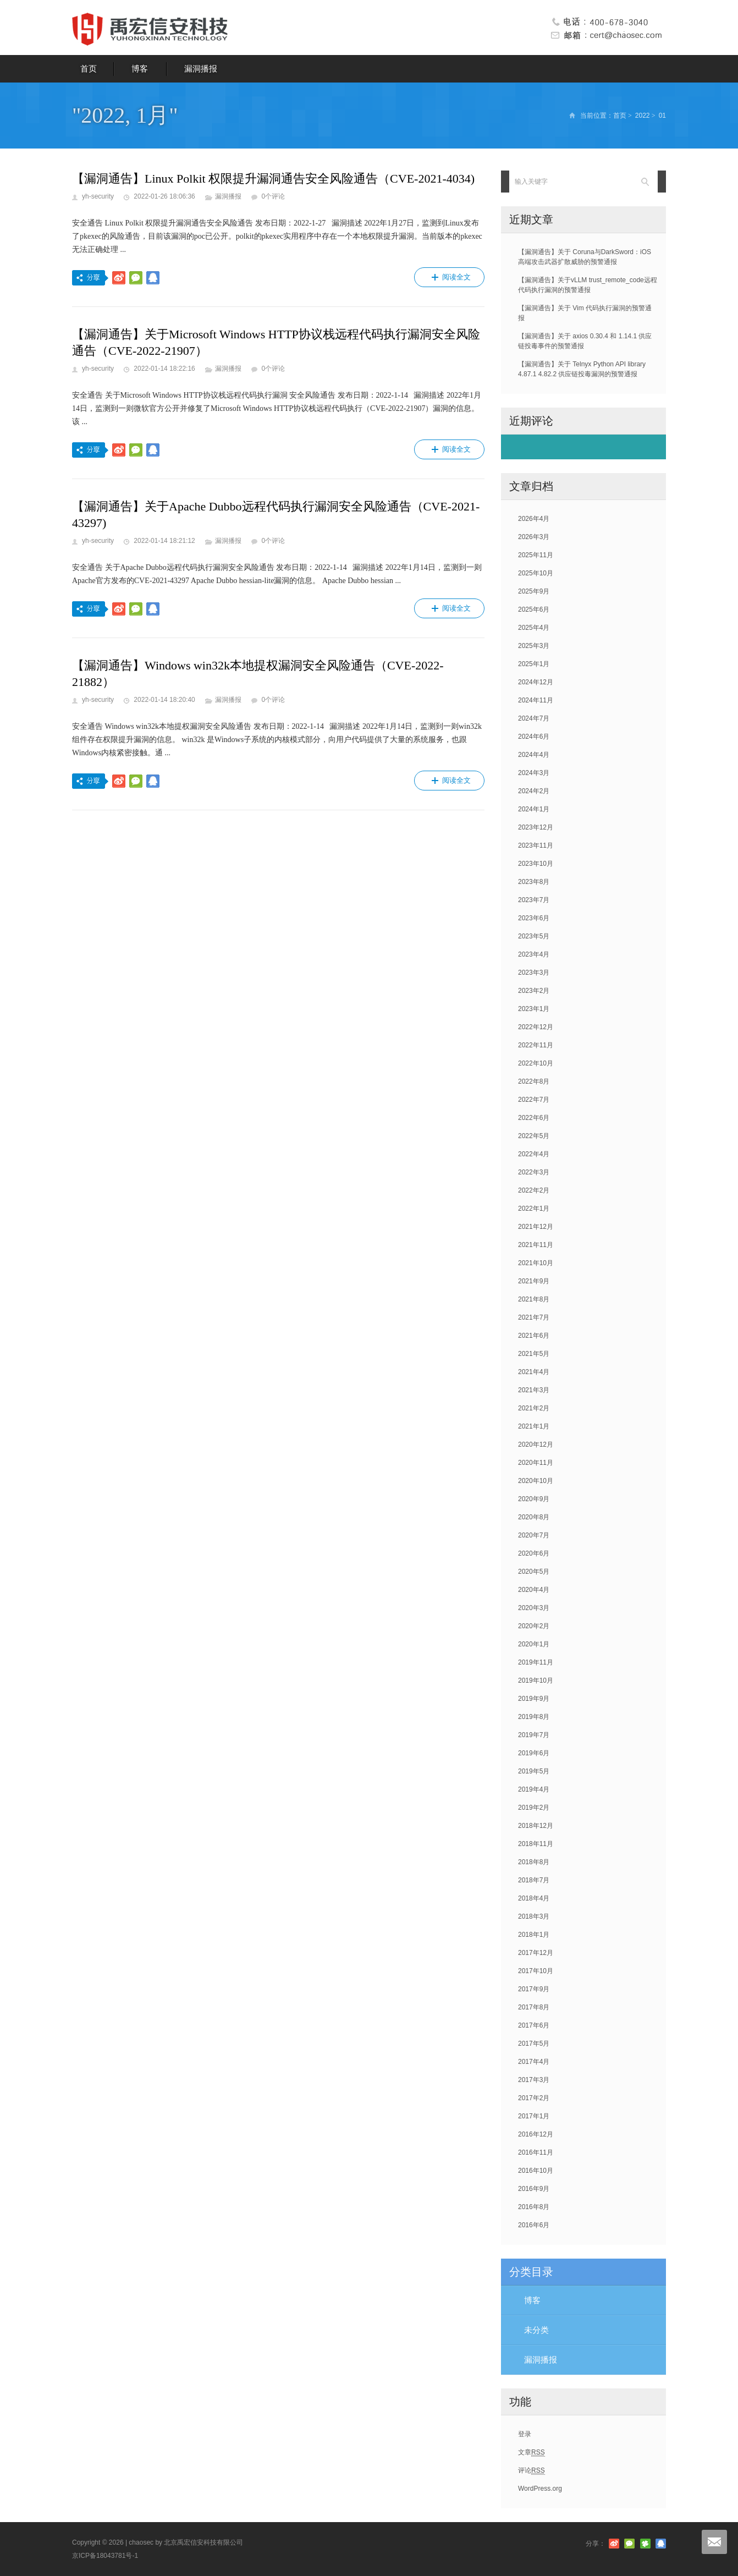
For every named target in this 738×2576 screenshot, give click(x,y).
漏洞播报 (200, 68)
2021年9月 (533, 1281)
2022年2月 (533, 1190)
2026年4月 (533, 519)
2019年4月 (533, 1789)
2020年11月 (535, 1462)
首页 (88, 68)
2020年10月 (535, 1481)
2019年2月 (533, 1807)
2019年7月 (533, 1735)
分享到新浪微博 (118, 277)
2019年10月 (535, 1680)
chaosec (141, 2542)
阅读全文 (449, 277)
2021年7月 (533, 1317)
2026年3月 (533, 537)
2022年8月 (533, 1081)
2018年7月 (533, 1880)
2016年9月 (533, 2189)
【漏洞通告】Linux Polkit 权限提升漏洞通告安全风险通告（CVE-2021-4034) (273, 178)
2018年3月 (533, 1916)
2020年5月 (533, 1571)
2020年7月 (533, 1535)
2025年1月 (533, 664)
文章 (531, 2452)
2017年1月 (533, 2116)
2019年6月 (533, 1753)
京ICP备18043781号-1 (105, 2555)
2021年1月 (533, 1426)
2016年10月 (535, 2170)
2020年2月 (533, 1626)
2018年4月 (533, 1898)
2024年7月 (533, 718)
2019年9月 (533, 1698)
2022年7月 (533, 1099)
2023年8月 (533, 882)
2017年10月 (535, 1971)
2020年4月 (533, 1590)
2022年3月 (533, 1172)
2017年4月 (533, 2062)
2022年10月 (535, 1063)
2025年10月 (535, 573)
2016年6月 (533, 2225)
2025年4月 (533, 627)
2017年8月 (533, 2007)
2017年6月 (533, 2025)
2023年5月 (533, 936)
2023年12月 (535, 827)
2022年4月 (533, 1154)
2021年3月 (533, 1390)
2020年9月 (533, 1499)
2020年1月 (533, 1644)
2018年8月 (533, 1862)
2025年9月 (533, 591)
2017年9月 (533, 1989)
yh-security (98, 196)
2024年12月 (535, 682)
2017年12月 (535, 1953)
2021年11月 (535, 1245)
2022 (642, 115)
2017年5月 (533, 2043)
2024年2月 (533, 791)
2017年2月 (533, 2098)
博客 (139, 68)
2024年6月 (533, 736)
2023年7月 (533, 900)
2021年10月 (535, 1263)
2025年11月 (535, 555)
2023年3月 (533, 972)
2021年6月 (533, 1335)
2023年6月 (533, 918)
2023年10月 (535, 863)
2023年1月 (533, 1009)
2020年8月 (533, 1517)
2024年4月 (533, 755)
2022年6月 (533, 1118)
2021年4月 (533, 1372)
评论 (531, 2471)
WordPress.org (540, 2488)
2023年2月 (533, 991)
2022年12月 (535, 1027)
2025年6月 (533, 609)
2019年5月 (533, 1771)
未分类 (536, 2330)
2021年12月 (535, 1227)
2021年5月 (533, 1354)
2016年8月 (533, 2207)
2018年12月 (535, 1826)
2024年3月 (533, 773)
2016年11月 (535, 2152)
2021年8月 (533, 1299)
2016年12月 (535, 2134)
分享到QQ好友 (152, 277)
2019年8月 (533, 1717)
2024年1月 (533, 809)
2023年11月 (535, 845)
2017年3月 (533, 2080)
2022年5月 (533, 1136)
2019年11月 (535, 1662)
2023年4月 (533, 954)
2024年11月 (535, 700)
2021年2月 (533, 1408)
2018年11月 (535, 1844)
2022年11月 (535, 1045)
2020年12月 (535, 1444)
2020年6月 (533, 1553)
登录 (524, 2434)
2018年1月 (533, 1934)
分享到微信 (135, 277)
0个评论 (273, 196)
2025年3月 (533, 646)
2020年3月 (533, 1608)
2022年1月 (533, 1208)
